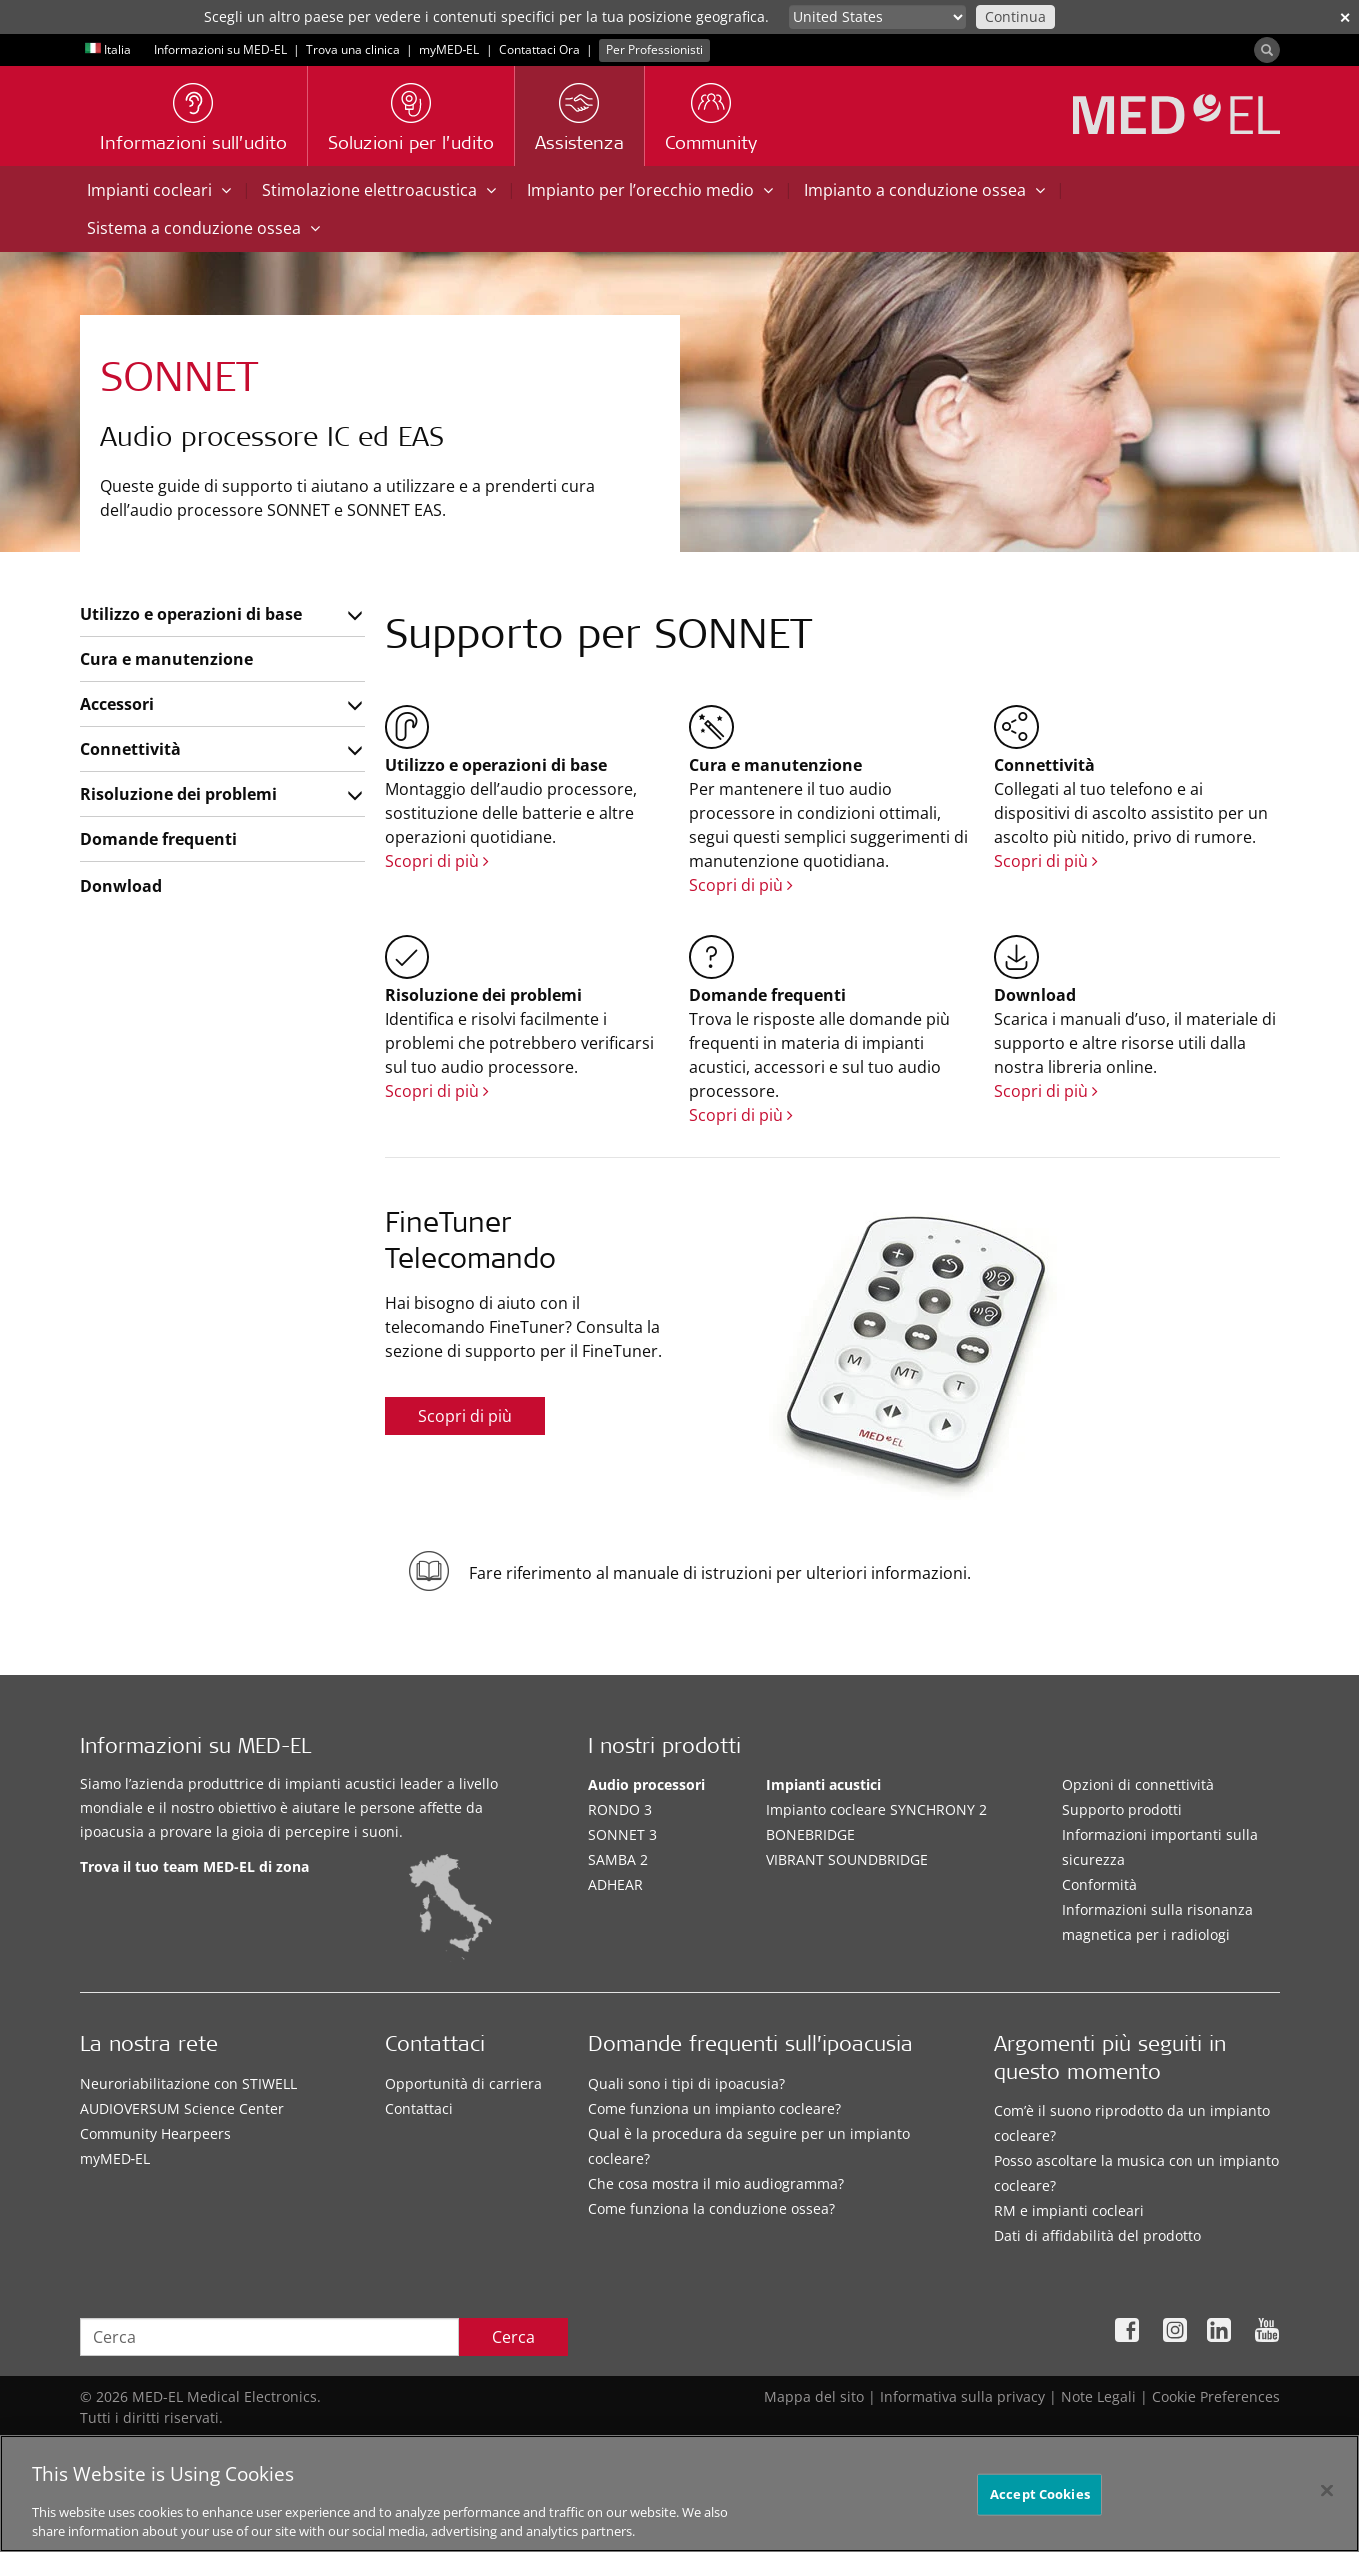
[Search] (1267, 50)
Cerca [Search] (513, 2337)
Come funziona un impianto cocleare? (714, 2108)
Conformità (1099, 1884)
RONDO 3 (620, 1809)
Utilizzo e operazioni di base (191, 614)
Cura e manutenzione (166, 659)
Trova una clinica (353, 49)
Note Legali (1098, 2396)
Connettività (130, 749)
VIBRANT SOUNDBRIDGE (847, 1859)
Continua (1015, 16)
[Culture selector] (877, 17)
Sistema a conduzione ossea (203, 228)
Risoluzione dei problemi (178, 794)
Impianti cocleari (159, 190)
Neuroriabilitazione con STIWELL (188, 2083)
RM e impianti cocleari (1069, 2210)
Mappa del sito (814, 2396)
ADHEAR (615, 1884)
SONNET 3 (622, 1834)
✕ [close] (1345, 17)
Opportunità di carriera (463, 2083)
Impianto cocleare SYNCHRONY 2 (876, 1809)
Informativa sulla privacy (962, 2396)
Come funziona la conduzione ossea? (711, 2208)
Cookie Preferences (1216, 2396)
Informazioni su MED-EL (220, 49)
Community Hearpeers (155, 2133)
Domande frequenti (158, 839)
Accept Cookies (1040, 2501)
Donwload (121, 886)
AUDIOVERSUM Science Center (182, 2108)
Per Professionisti (654, 49)
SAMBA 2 (618, 1859)
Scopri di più (437, 861)
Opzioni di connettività (1138, 1784)
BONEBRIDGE (810, 1834)
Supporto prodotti (1122, 1809)
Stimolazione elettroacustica (379, 190)
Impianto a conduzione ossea (924, 190)
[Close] (1327, 2498)
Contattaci (419, 2108)
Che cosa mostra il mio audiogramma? (716, 2183)
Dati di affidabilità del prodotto (1097, 2235)
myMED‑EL (449, 49)
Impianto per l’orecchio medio (650, 190)
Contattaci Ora (539, 49)
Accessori (117, 704)
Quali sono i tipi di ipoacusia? (686, 2083)
